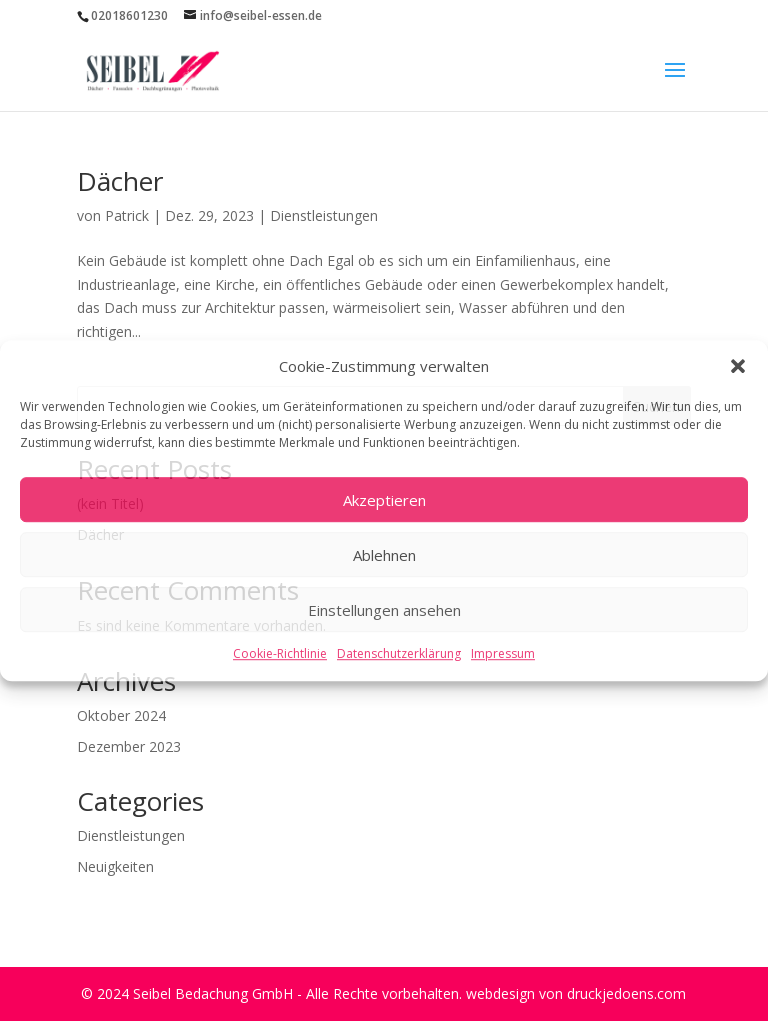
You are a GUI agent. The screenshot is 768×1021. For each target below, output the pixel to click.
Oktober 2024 (121, 715)
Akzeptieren (384, 500)
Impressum (503, 654)
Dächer (120, 181)
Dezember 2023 (129, 746)
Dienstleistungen (324, 215)
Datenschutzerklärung (399, 654)
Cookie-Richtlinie (280, 654)
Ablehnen (384, 555)
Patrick (127, 215)
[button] (738, 367)
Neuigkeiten (115, 866)
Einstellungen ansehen (384, 610)
